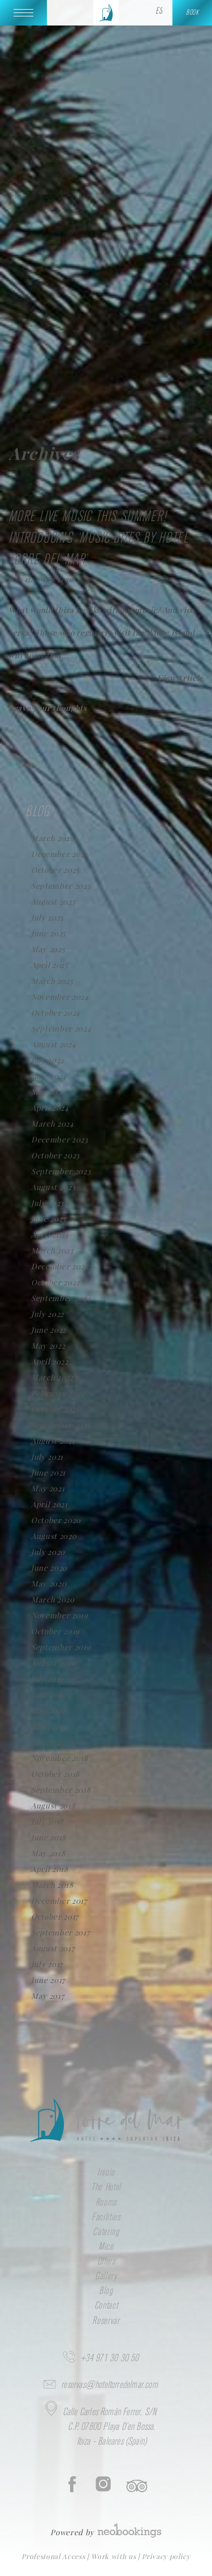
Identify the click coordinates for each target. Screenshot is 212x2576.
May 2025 (48, 949)
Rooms (106, 2202)
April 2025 (49, 965)
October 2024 (55, 1012)
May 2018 (48, 1853)
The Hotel (106, 2187)
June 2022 (48, 1329)
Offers (106, 2261)
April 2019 (49, 1726)
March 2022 (52, 1377)
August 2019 (53, 1662)
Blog (106, 2291)
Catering (106, 2232)
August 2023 (53, 1187)
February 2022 (58, 1393)
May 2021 (47, 1488)
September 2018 (60, 1789)
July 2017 (47, 1964)
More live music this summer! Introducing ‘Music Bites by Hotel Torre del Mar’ (98, 538)
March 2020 (53, 1599)
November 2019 (59, 1615)
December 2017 (59, 1900)
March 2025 (52, 981)
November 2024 (60, 996)
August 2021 (53, 1440)
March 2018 (52, 1885)
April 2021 (49, 1504)
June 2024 (49, 1076)
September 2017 (60, 1932)
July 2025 (47, 917)
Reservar (105, 2321)
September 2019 (60, 1647)
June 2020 (49, 1567)
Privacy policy (166, 2556)
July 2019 (47, 1678)
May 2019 (48, 1710)
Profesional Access (54, 2556)
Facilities (106, 2217)
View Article (180, 678)
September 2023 (60, 1171)
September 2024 (61, 1028)
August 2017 (52, 1948)
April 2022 (49, 1361)
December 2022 (59, 1266)
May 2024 (48, 1092)
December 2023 (59, 1139)
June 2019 (48, 1694)
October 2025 (55, 870)
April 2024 (50, 1107)
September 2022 (60, 1298)
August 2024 (53, 1044)
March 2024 (52, 1123)
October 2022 (55, 1282)
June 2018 (48, 1837)
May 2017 (47, 1996)
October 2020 (56, 1520)
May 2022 (48, 1345)
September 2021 (60, 1425)
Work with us (114, 2556)
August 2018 (53, 1805)
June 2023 (48, 1218)
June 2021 (48, 1472)
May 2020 (48, 1583)
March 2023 (52, 1250)
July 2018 (47, 1821)
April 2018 (49, 1869)
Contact (106, 2305)
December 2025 (59, 854)
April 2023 (49, 1234)
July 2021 (47, 1456)
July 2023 (47, 1203)
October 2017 (55, 1916)
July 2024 (47, 1060)
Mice (106, 2246)
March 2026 (52, 838)
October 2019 (55, 1631)
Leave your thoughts (47, 708)
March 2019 (52, 1742)
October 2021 (55, 1409)
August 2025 (53, 901)
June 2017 (48, 1980)
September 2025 (60, 885)
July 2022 (47, 1314)
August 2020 (53, 1536)
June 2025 (48, 933)
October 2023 (55, 1155)
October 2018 (55, 1774)
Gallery (106, 2276)
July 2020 (48, 1551)
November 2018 (59, 1758)
